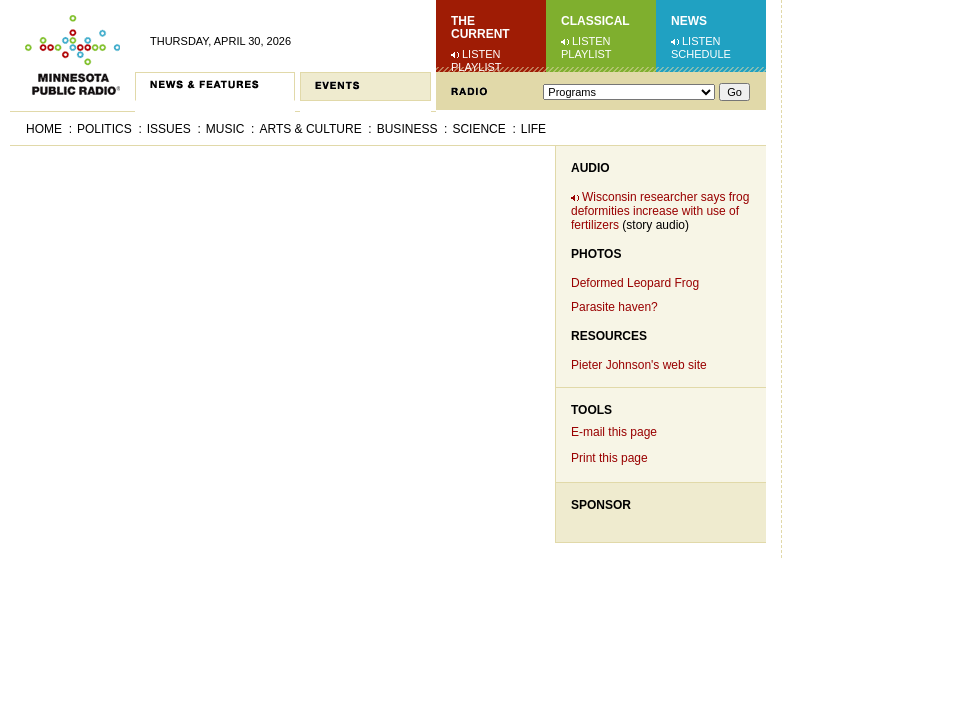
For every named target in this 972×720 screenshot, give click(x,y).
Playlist (476, 67)
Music (225, 129)
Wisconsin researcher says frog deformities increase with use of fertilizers (660, 211)
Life (533, 129)
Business (407, 129)
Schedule (701, 54)
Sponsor (601, 505)
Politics (104, 129)
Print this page (609, 458)
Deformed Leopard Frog (635, 283)
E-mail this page (614, 432)
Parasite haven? (614, 307)
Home (44, 129)
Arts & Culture (310, 129)
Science (478, 129)
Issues (169, 129)
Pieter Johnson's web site (639, 365)
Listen (481, 54)
